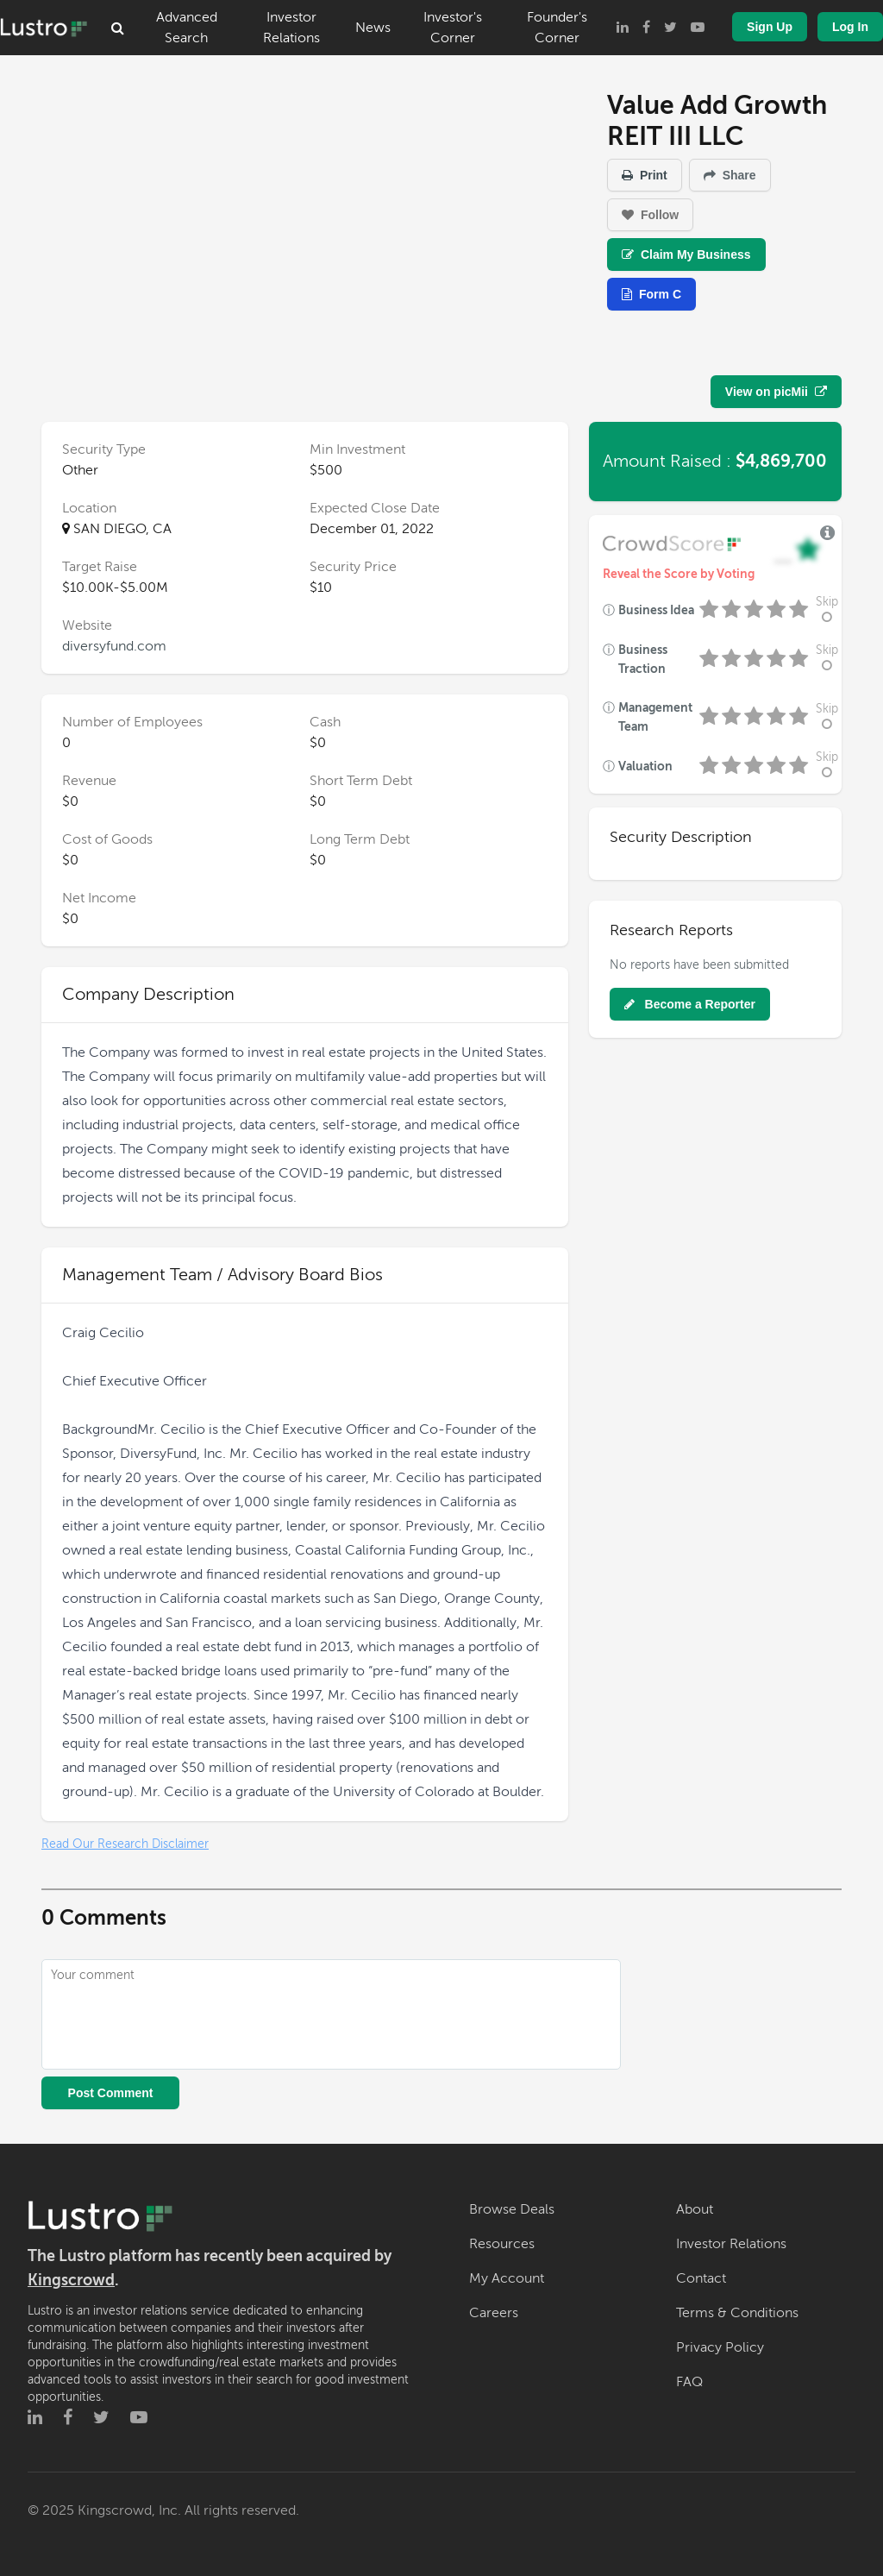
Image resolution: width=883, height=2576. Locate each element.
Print (644, 175)
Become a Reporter (689, 1004)
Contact (701, 2278)
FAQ (689, 2382)
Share (730, 175)
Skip (827, 609)
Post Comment (110, 2093)
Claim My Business (686, 254)
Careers (493, 2313)
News (373, 27)
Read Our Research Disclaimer (125, 1844)
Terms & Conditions (737, 2313)
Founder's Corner (557, 27)
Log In (850, 27)
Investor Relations (291, 27)
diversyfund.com (114, 646)
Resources (502, 2244)
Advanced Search (186, 27)
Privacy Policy (720, 2347)
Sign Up (769, 27)
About (694, 2209)
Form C (651, 294)
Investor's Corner (452, 27)
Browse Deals (511, 2209)
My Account (506, 2278)
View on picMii (776, 392)
